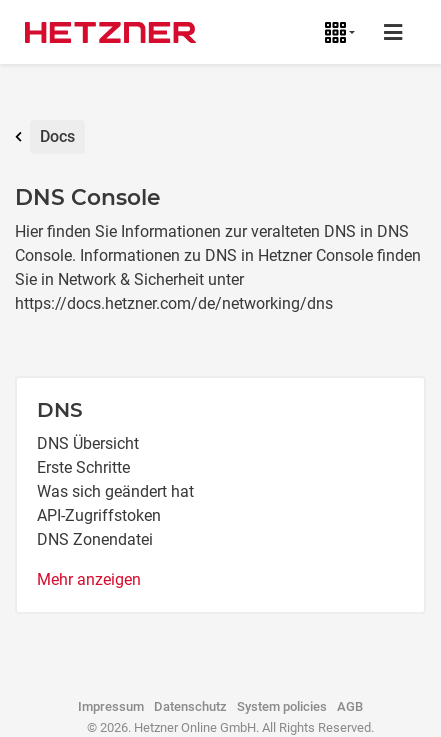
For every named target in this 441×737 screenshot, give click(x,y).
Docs (57, 136)
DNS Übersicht (88, 443)
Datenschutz (190, 706)
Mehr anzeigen (89, 579)
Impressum (111, 706)
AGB (350, 706)
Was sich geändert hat (115, 491)
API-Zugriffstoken (99, 515)
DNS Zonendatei (95, 539)
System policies (282, 706)
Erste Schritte (83, 467)
